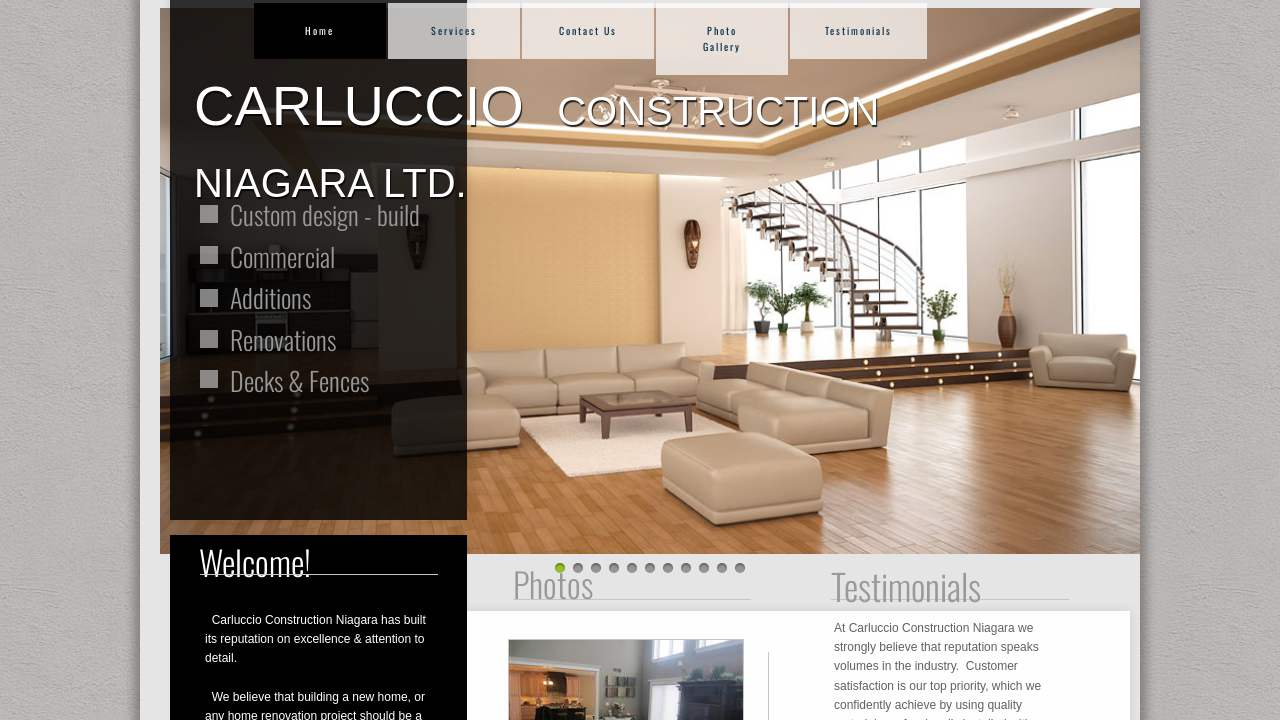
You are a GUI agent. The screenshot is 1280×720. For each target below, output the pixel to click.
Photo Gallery (722, 38)
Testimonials (858, 30)
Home (319, 30)
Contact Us (588, 30)
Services (454, 30)
